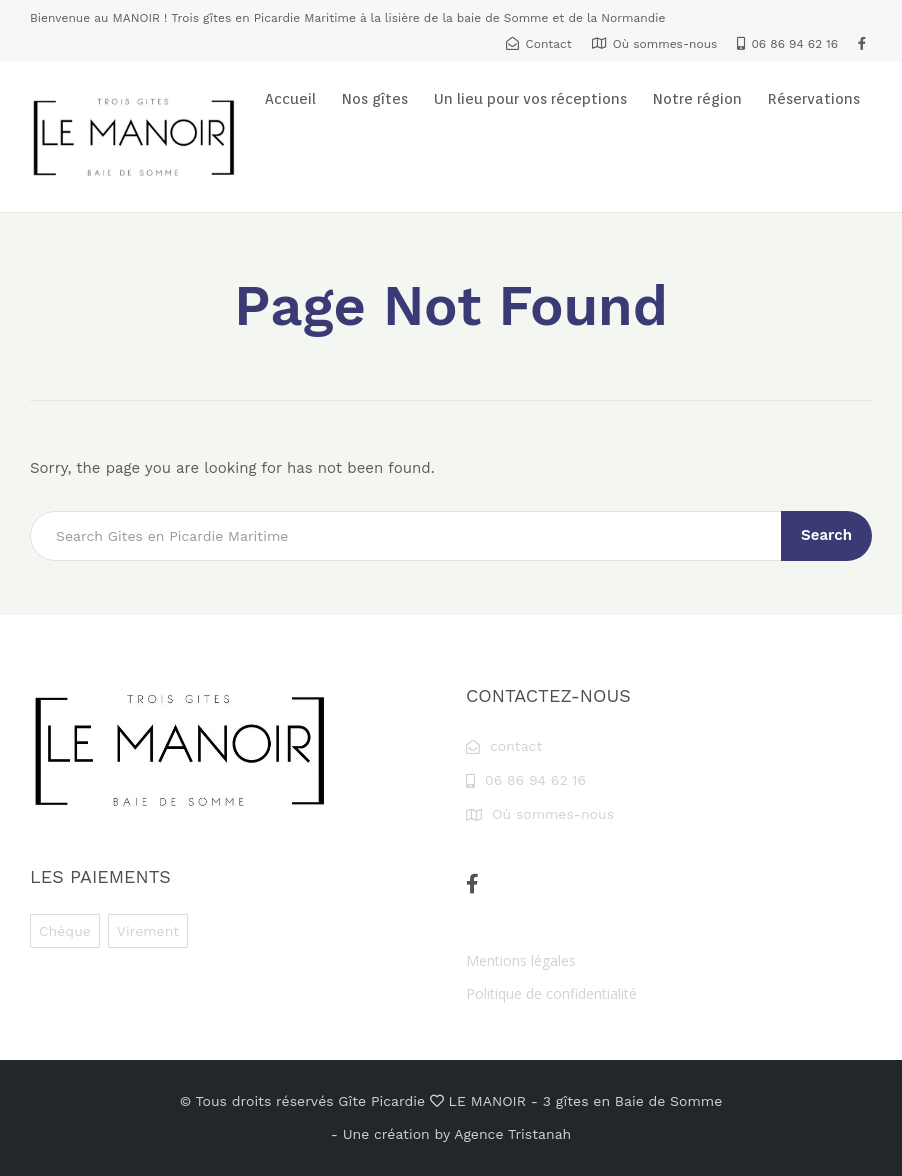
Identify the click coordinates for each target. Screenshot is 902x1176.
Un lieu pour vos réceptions (530, 99)
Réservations (814, 99)
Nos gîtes (375, 99)
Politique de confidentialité (551, 993)
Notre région (697, 99)
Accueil (290, 99)
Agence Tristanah (512, 1134)
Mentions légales (521, 960)
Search (826, 535)
